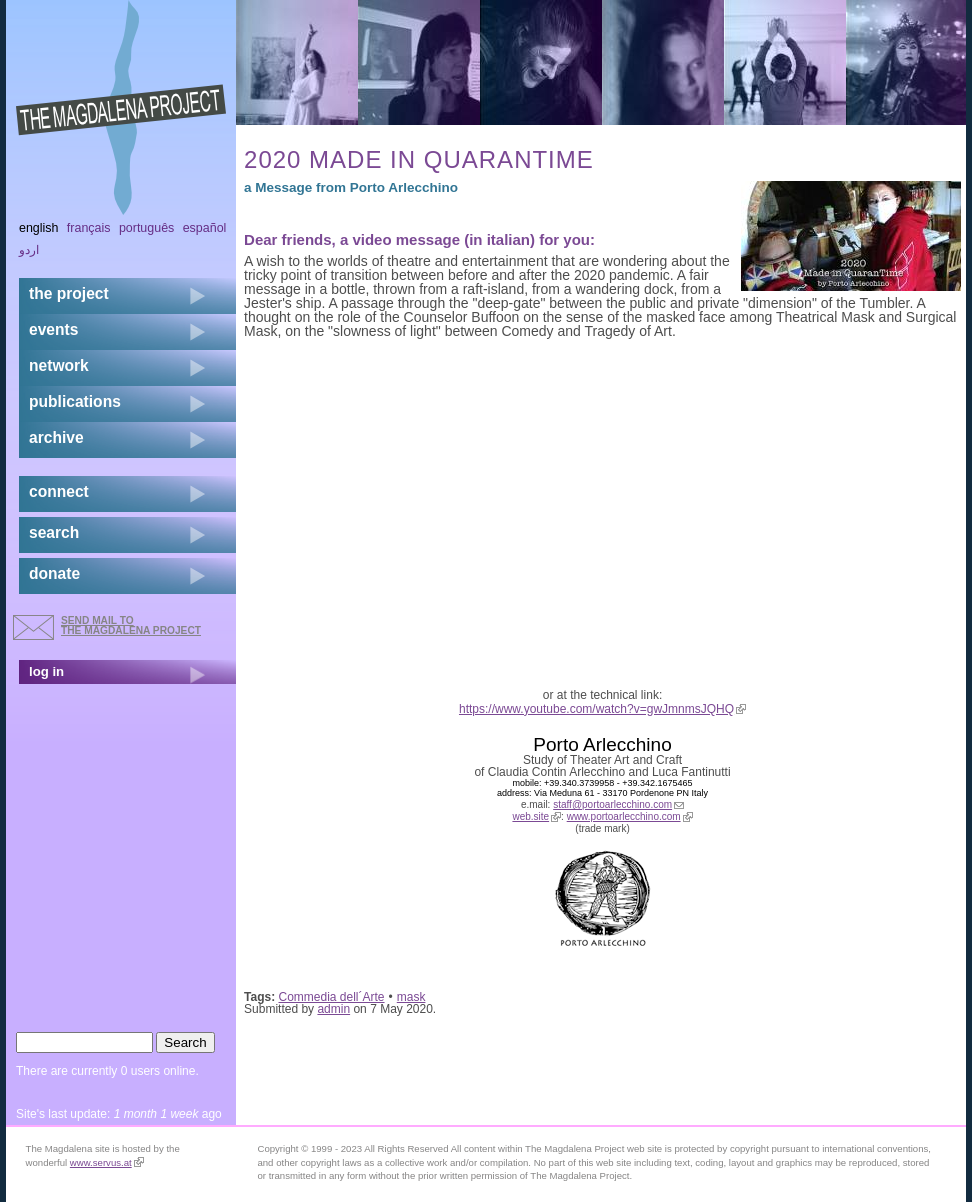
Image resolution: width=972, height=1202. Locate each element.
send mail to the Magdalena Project (131, 625)
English (39, 228)
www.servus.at (107, 1162)
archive (56, 437)
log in (46, 671)
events (53, 329)
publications (75, 401)
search (54, 532)
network (59, 365)
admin (333, 1009)
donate (54, 573)
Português (146, 228)
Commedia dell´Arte (332, 997)
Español (205, 228)
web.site (536, 816)
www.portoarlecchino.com (630, 816)
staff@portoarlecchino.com (618, 804)
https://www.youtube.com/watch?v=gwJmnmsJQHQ (602, 709)
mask (411, 997)
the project (69, 293)
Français (89, 228)
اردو (29, 250)
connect (59, 491)
